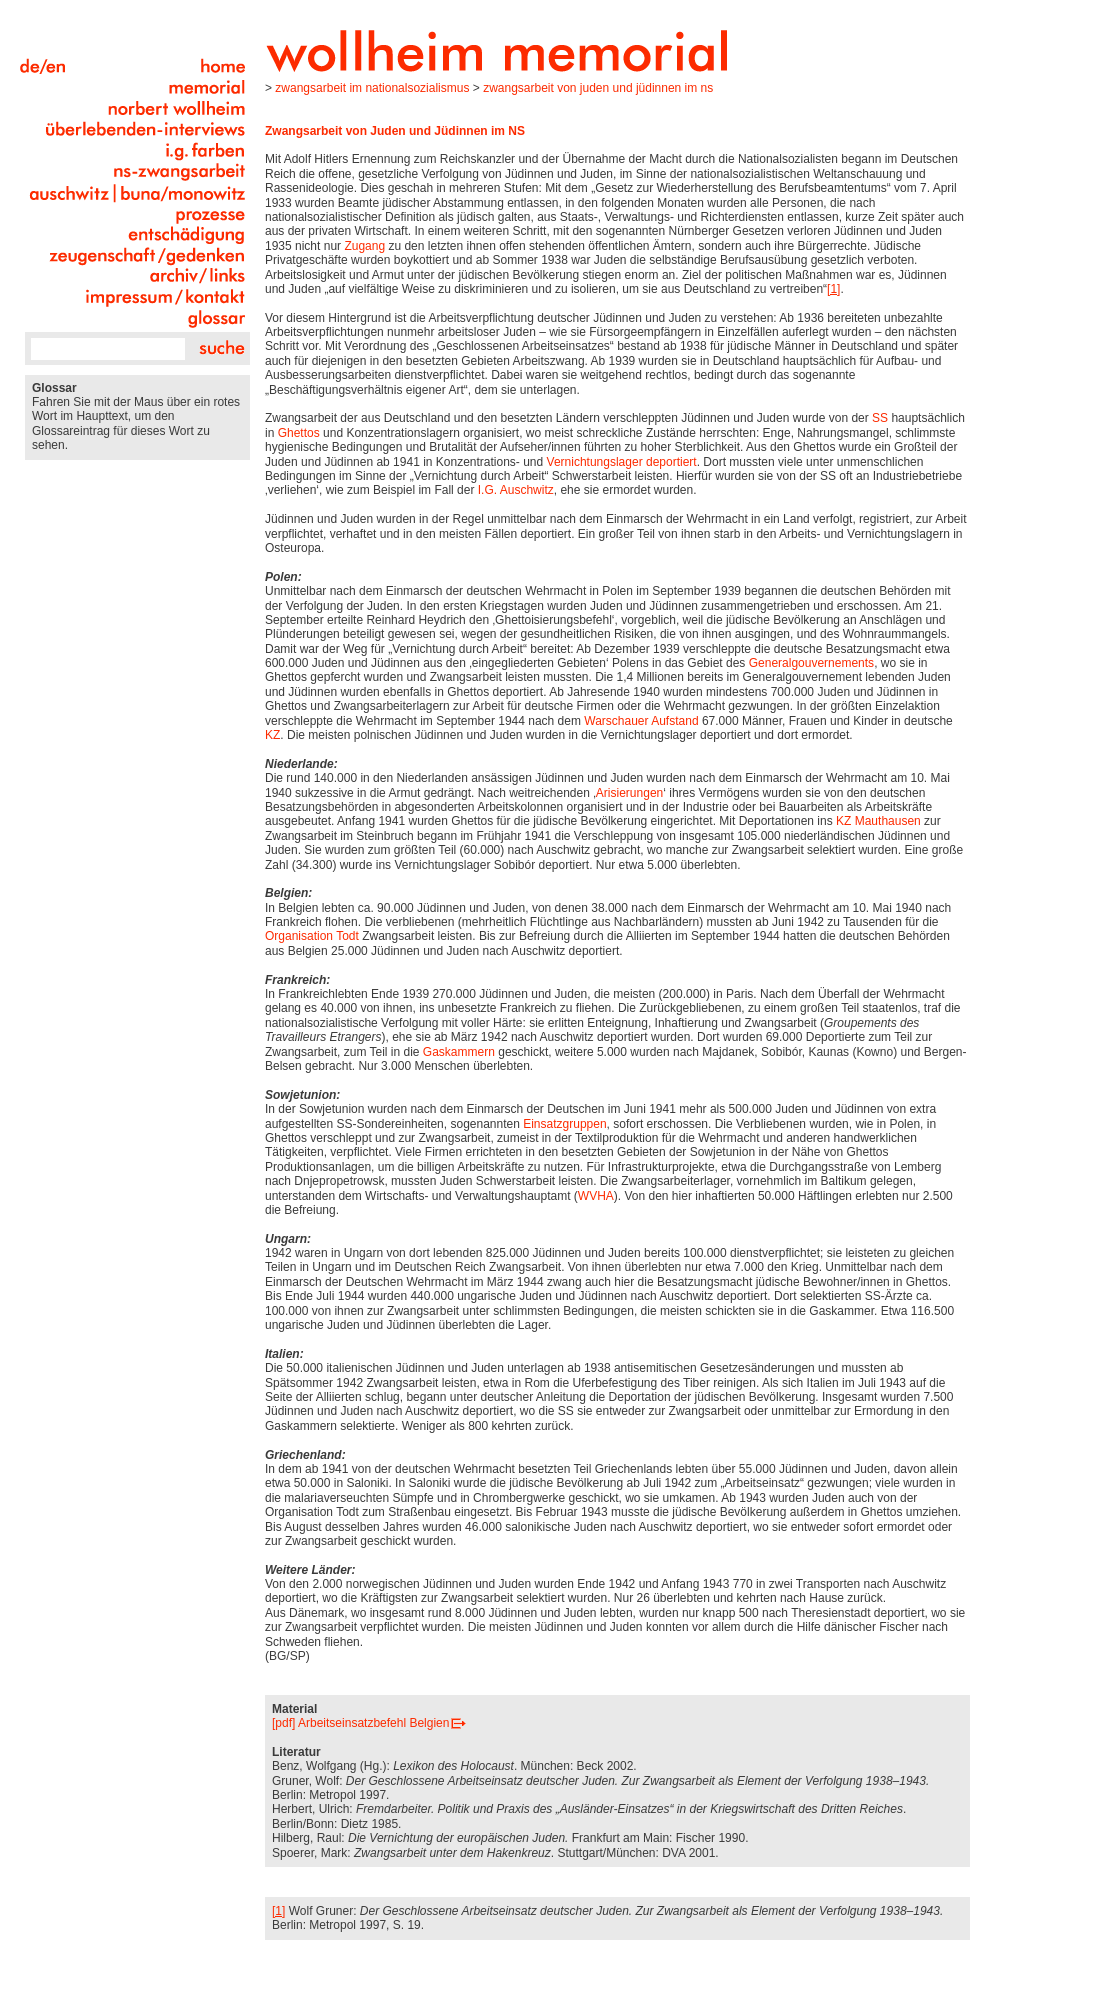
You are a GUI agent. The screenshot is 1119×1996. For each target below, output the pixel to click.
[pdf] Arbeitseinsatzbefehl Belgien (360, 1723)
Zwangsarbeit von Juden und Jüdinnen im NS (598, 88)
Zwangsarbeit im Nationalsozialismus (372, 88)
